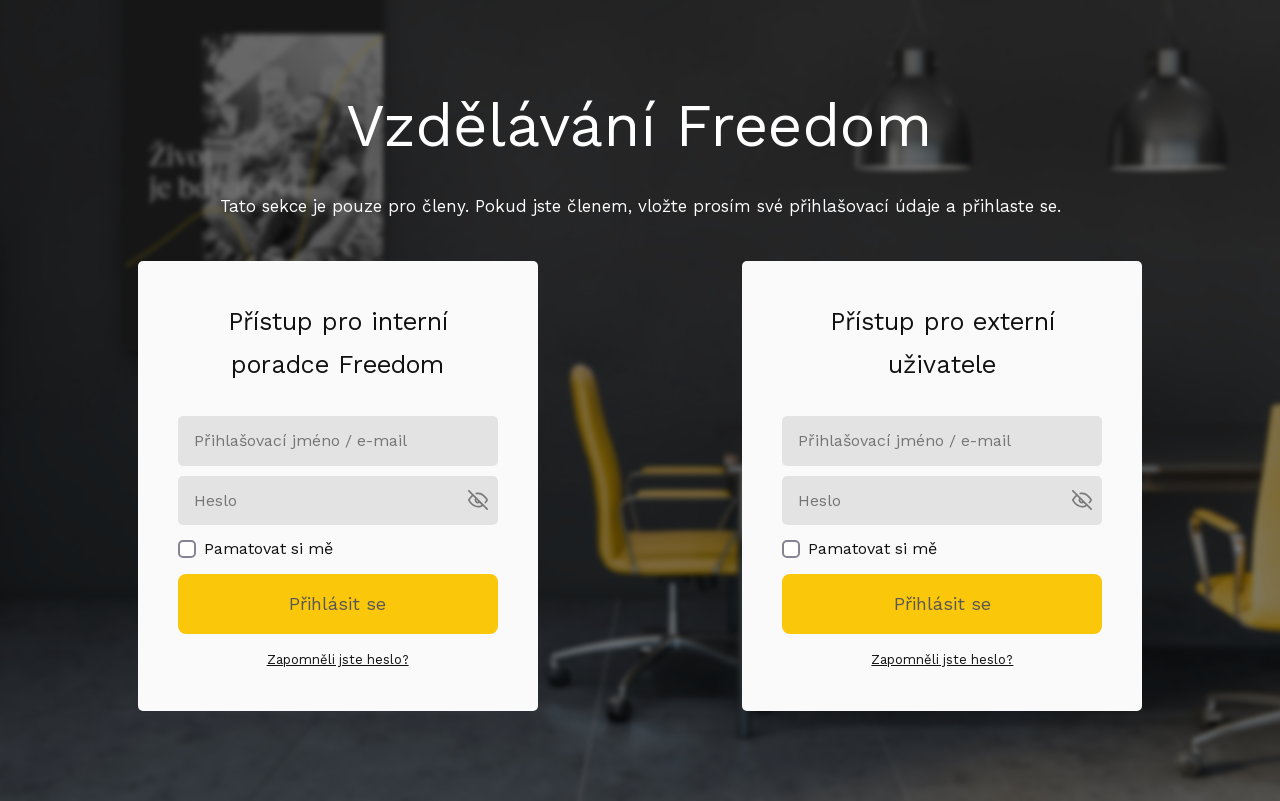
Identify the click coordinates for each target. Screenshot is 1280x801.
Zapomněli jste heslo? (338, 659)
